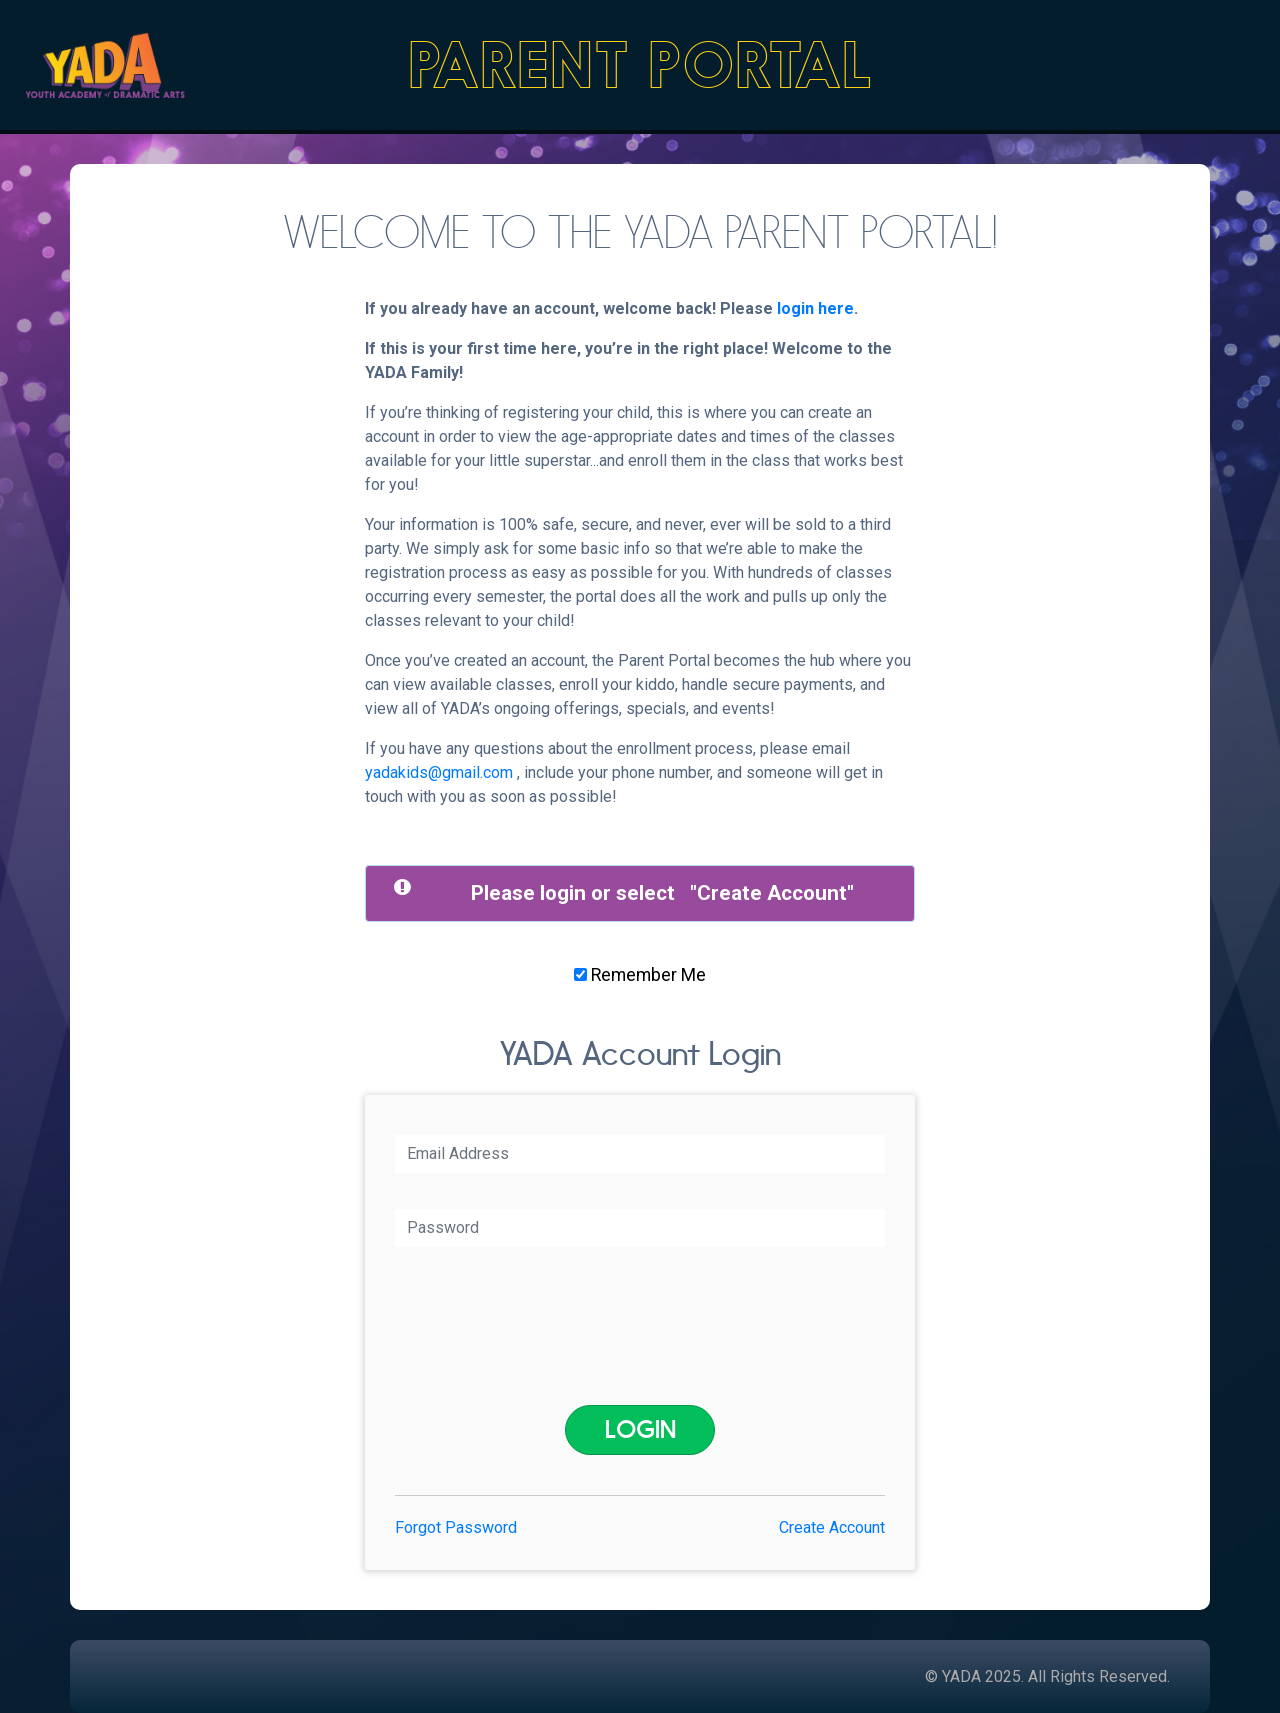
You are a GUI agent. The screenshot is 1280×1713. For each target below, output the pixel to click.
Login (640, 1429)
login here (815, 308)
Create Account (772, 893)
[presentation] (645, 1326)
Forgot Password (456, 1527)
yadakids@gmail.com (439, 772)
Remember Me (640, 975)
